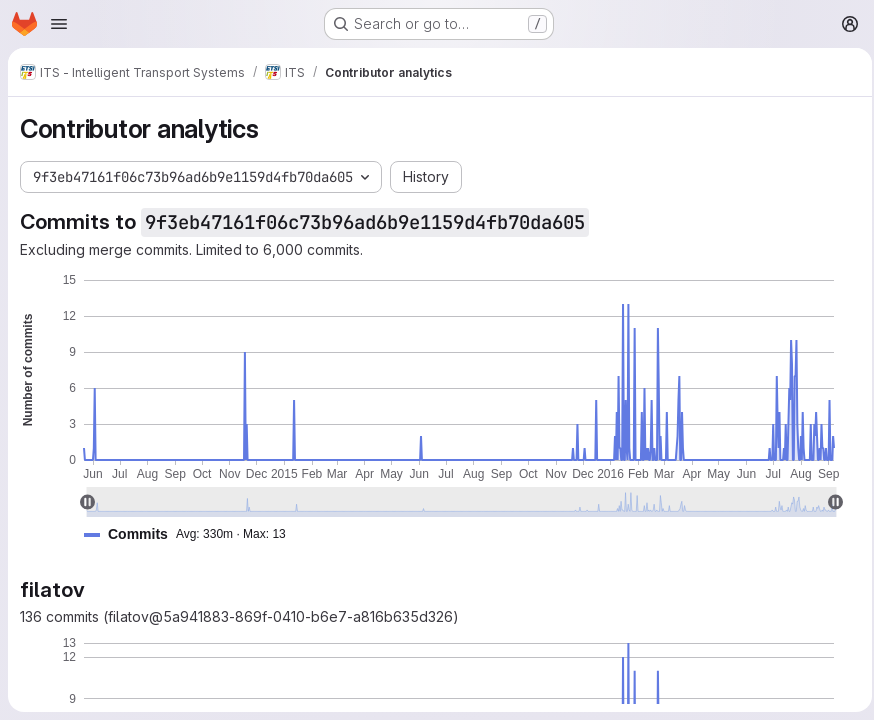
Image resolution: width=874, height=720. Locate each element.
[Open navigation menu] (59, 24)
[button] (193, 534)
